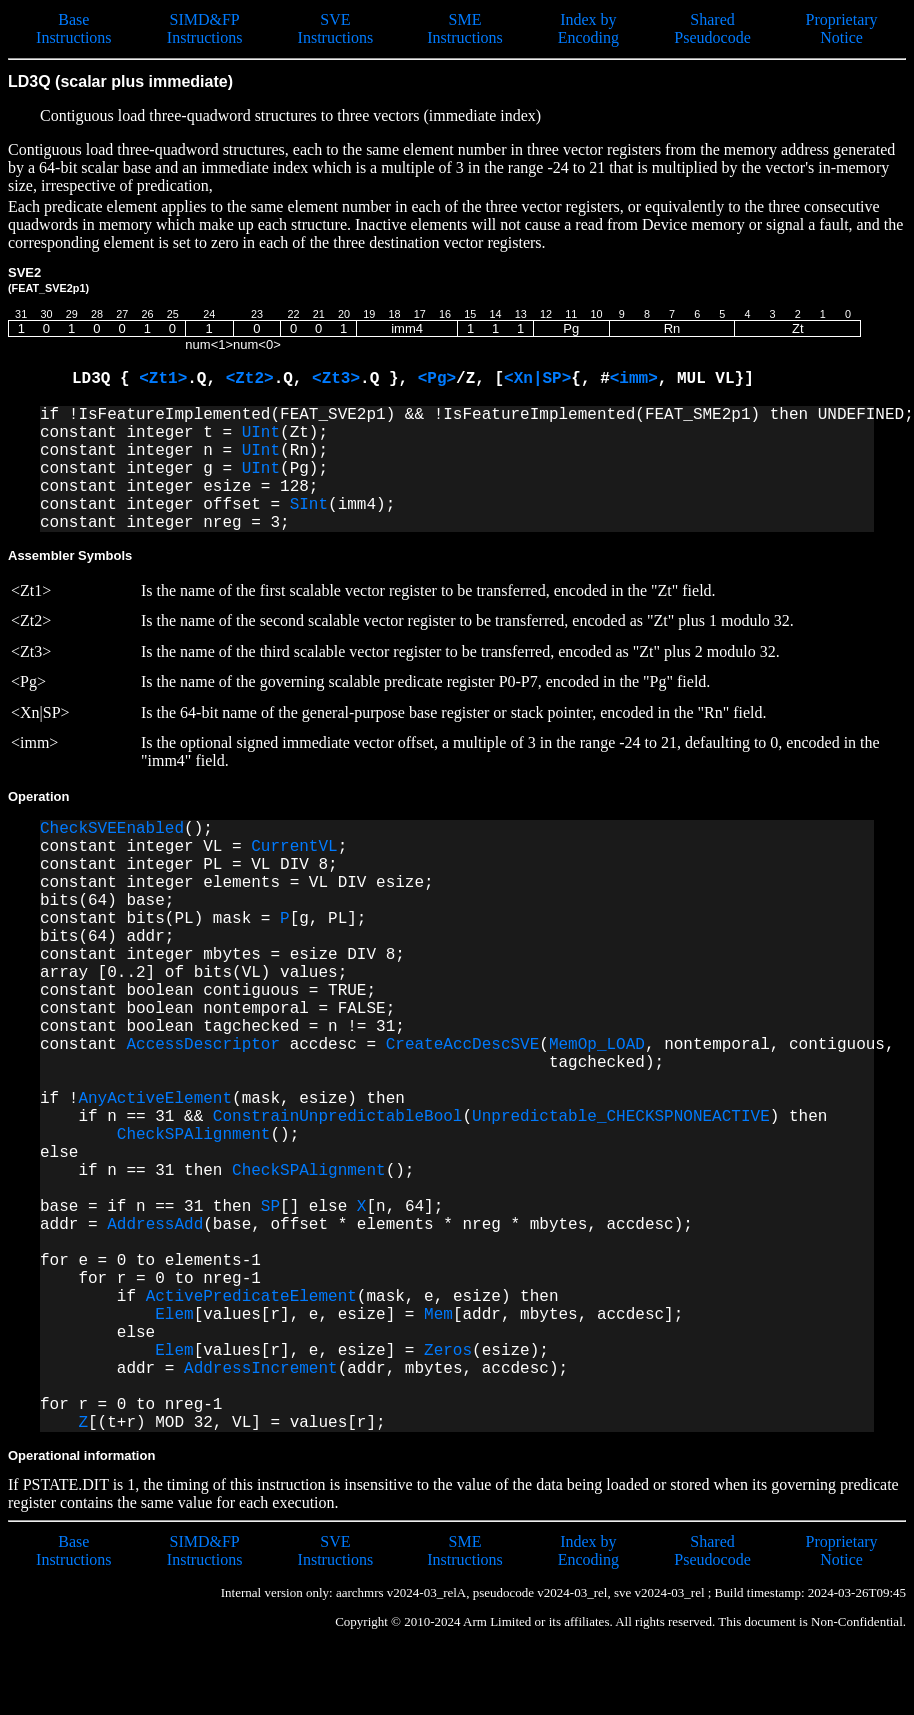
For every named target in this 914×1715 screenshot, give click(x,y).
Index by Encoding (588, 28)
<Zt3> (336, 379)
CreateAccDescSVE (463, 1045)
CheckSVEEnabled (112, 829)
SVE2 (48, 279)
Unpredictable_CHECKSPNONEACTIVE (621, 1117)
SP (270, 1207)
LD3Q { (105, 379)
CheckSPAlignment (194, 1135)
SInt (309, 505)
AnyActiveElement (155, 1099)
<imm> (634, 379)
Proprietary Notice (842, 28)
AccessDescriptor (203, 1045)
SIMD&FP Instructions (205, 28)
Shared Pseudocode (712, 28)
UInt (261, 433)
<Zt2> (250, 379)
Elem (174, 1315)
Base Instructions (74, 28)
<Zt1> (163, 379)
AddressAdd (155, 1225)
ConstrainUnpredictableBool (338, 1117)
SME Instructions (465, 28)
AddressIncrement (261, 1369)
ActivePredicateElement (251, 1297)
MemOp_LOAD (597, 1045)
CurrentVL (294, 847)
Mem (438, 1315)
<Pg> (437, 379)
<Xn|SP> (537, 379)
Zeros (448, 1351)
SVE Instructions (336, 28)
